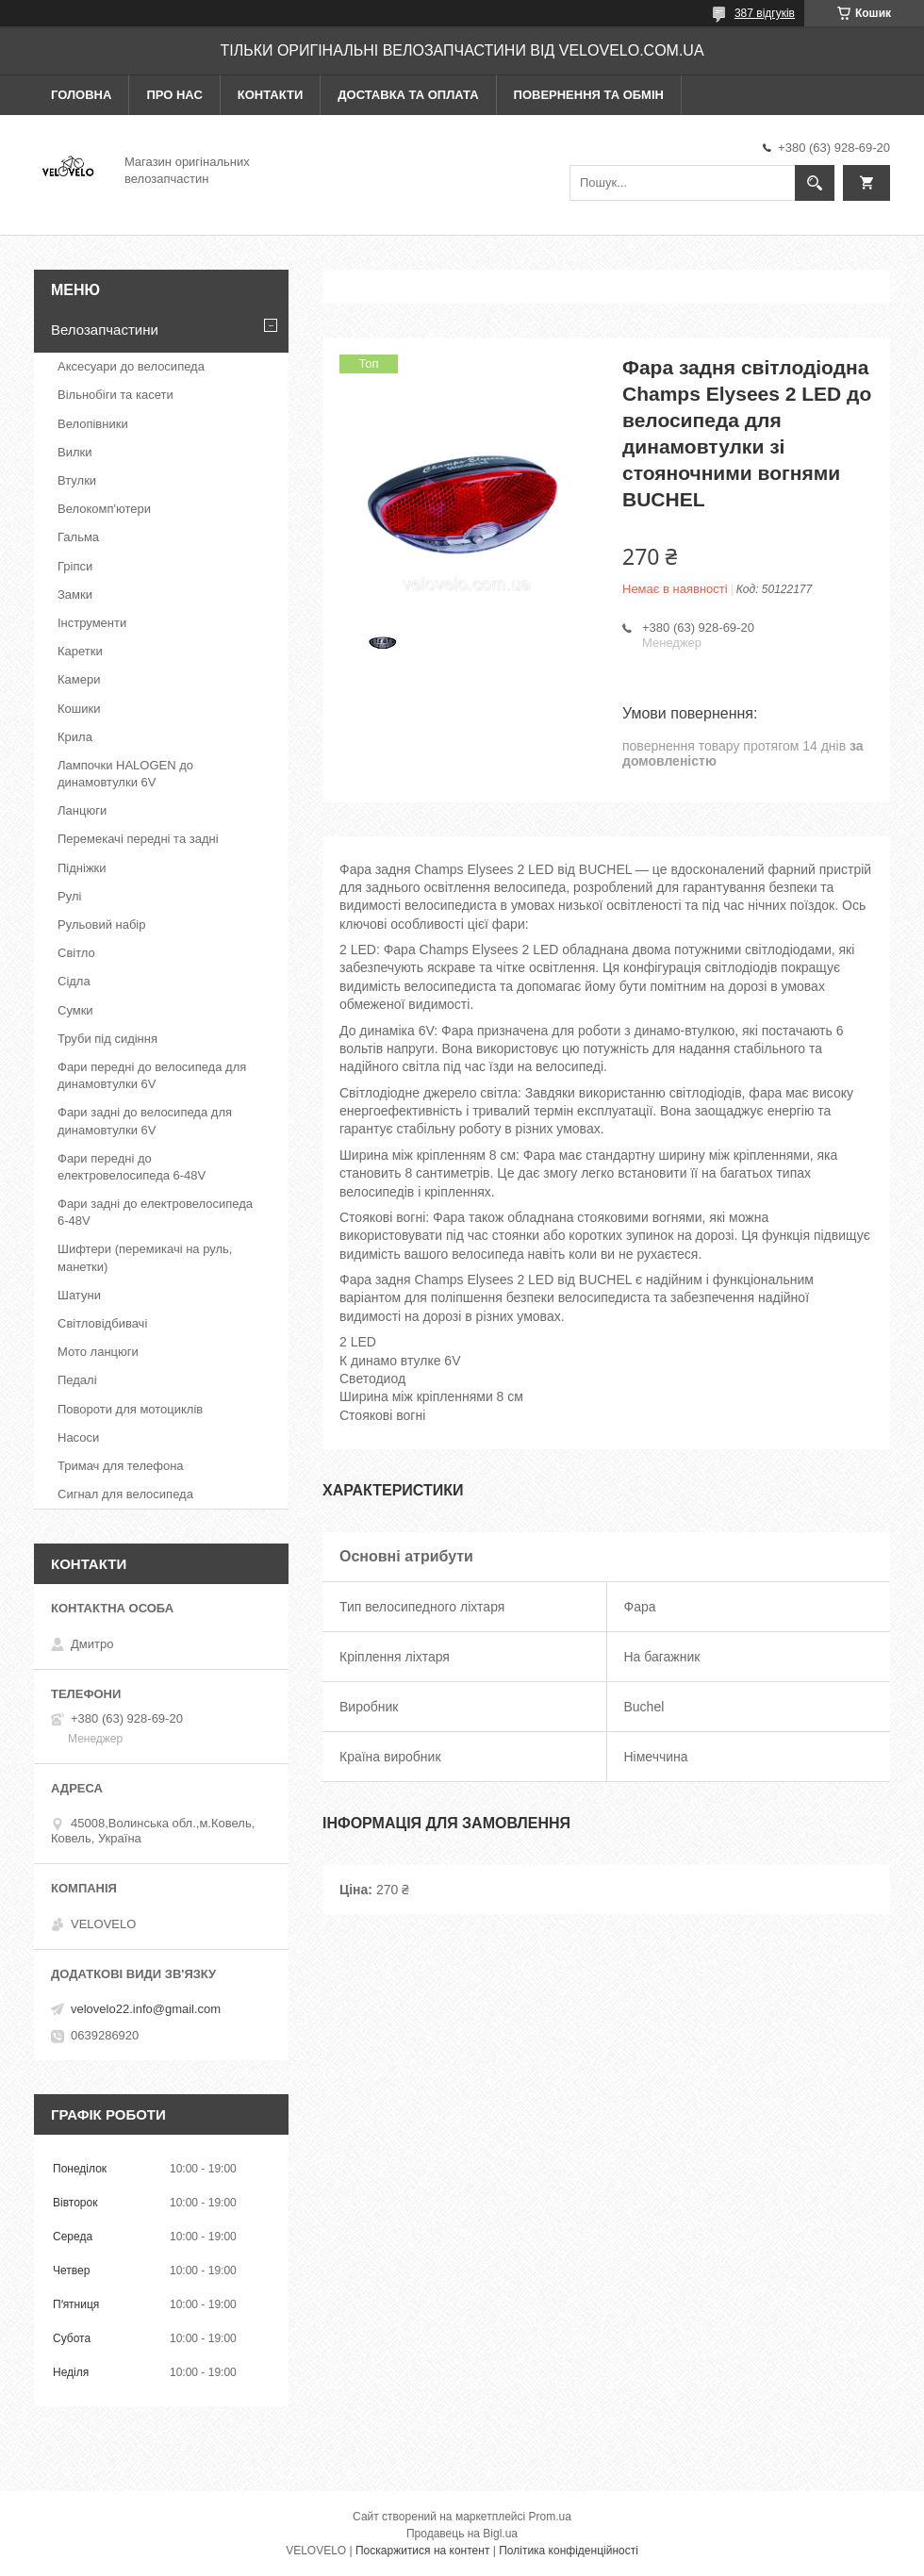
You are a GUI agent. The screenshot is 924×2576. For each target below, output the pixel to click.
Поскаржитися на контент (422, 2550)
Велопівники (93, 424)
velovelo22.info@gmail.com (146, 2009)
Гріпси (75, 566)
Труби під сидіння (107, 1039)
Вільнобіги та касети (115, 395)
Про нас (174, 95)
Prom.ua (550, 2516)
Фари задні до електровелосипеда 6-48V (155, 1212)
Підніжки (82, 868)
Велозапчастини (104, 330)
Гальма (78, 537)
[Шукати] (814, 183)
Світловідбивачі (102, 1323)
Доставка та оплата (408, 95)
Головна (81, 95)
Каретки (80, 651)
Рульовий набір (102, 924)
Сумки (75, 1010)
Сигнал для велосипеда (125, 1494)
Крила (75, 737)
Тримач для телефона (121, 1466)
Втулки (77, 480)
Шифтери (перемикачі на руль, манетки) (145, 1257)
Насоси (78, 1437)
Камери (79, 679)
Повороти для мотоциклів (130, 1409)
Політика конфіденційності (568, 2550)
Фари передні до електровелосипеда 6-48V (132, 1166)
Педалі (77, 1380)
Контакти (271, 95)
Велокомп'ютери (104, 509)
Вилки (74, 452)
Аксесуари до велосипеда (131, 366)
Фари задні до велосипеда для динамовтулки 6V (145, 1120)
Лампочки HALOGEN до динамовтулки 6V (125, 773)
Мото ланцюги (98, 1352)
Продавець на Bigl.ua (462, 2533)
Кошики (79, 709)
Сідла (74, 981)
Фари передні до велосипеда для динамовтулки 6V (152, 1075)
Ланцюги (82, 810)
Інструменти (92, 623)
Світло (76, 953)
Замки (75, 594)
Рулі (69, 896)
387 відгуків (764, 13)
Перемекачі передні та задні (138, 839)
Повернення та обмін (589, 95)
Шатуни (79, 1295)
